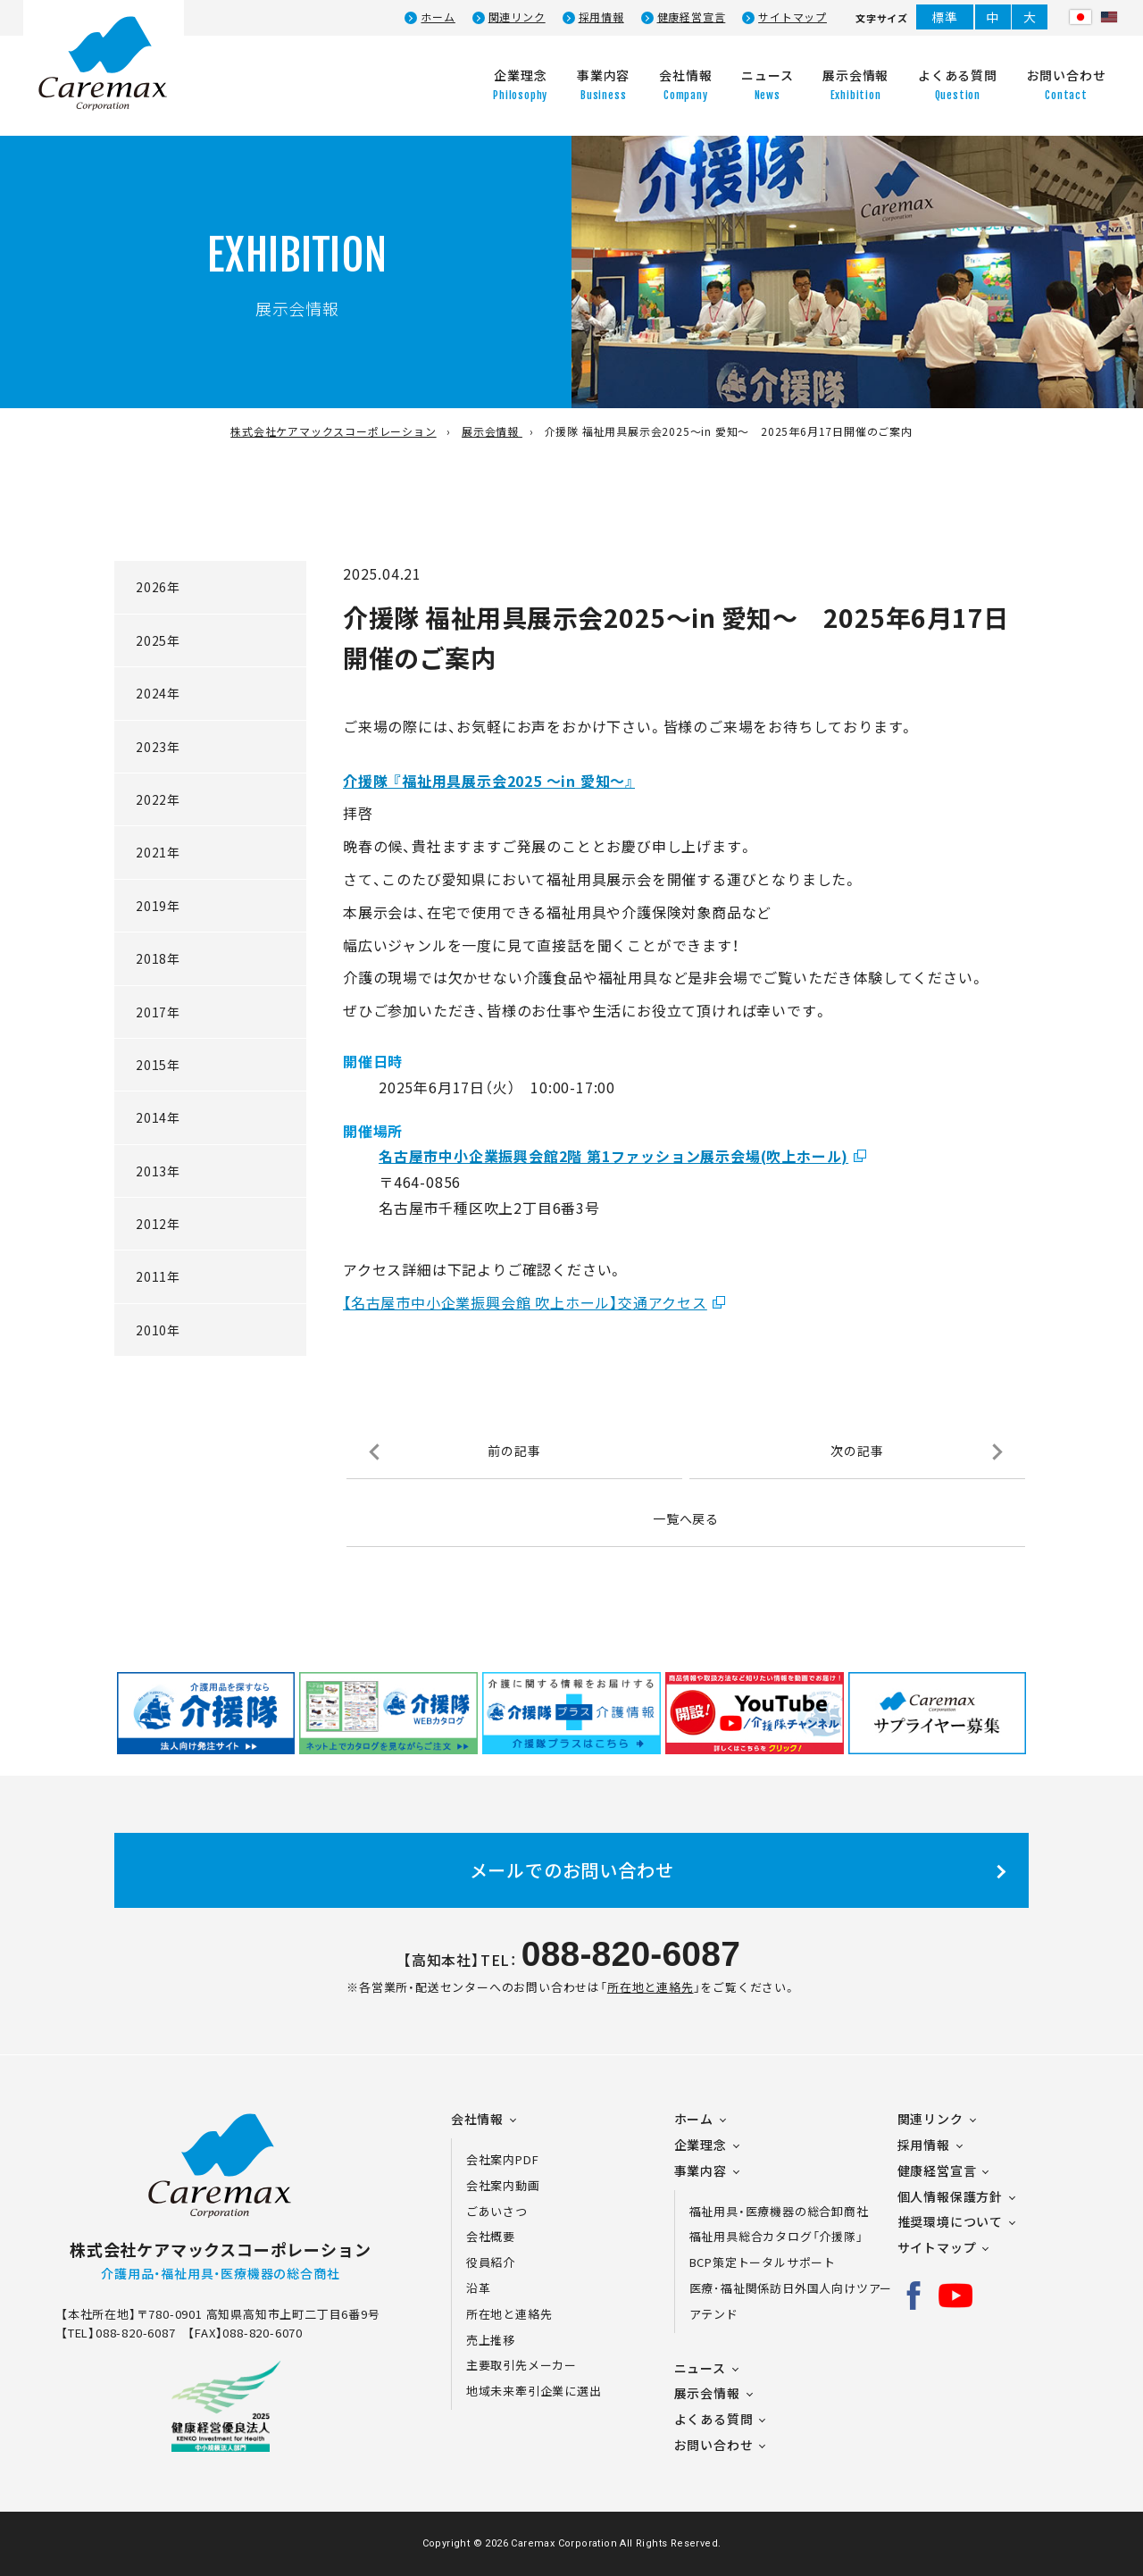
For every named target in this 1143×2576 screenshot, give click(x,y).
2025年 (158, 640)
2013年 (158, 1171)
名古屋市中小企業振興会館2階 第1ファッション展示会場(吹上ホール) (613, 1156)
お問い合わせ (714, 2445)
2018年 (158, 958)
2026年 (158, 587)
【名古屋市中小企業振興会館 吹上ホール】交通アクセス (525, 1302)
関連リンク (517, 17)
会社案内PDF (513, 2159)
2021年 (158, 852)
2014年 (158, 1117)
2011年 (158, 1276)
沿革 (478, 2287)
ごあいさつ (497, 2211)
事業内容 (700, 2170)
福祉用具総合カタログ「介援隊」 (776, 2236)
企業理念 (700, 2145)
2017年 (158, 1012)
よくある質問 (714, 2419)
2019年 (158, 906)
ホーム (438, 17)
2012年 (158, 1224)
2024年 (158, 693)
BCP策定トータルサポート (762, 2262)
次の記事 (856, 1450)
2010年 (158, 1330)
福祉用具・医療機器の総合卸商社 (779, 2211)
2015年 (158, 1065)
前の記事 (514, 1450)
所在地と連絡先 (650, 1986)
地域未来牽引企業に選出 (534, 2390)
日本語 (1080, 17)
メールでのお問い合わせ (572, 1870)
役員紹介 (490, 2262)
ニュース (700, 2368)
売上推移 (490, 2339)
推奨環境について (950, 2221)
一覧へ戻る (686, 1518)
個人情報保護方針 (950, 2196)
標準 (944, 17)
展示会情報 (707, 2393)
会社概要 (490, 2236)
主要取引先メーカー (521, 2364)
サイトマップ (792, 17)
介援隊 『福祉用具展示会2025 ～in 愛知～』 (489, 780)
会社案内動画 (503, 2185)
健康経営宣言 (691, 17)
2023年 (158, 747)
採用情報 (601, 17)
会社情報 (477, 2119)
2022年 (158, 799)
